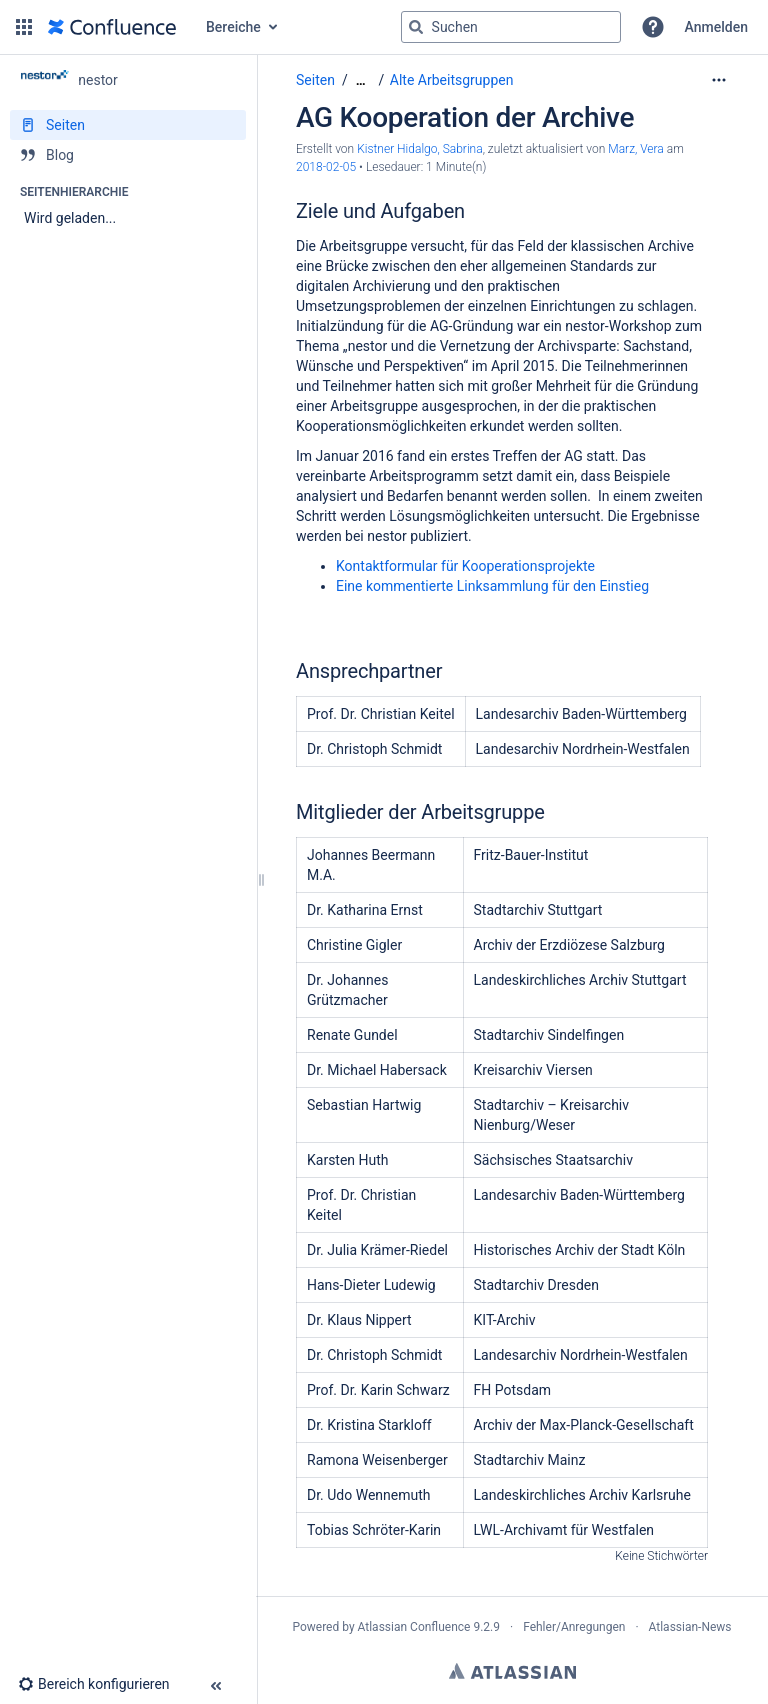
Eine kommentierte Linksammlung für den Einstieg (492, 586)
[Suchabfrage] (511, 27)
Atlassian (512, 1671)
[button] (24, 27)
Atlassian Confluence (414, 1627)
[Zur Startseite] (112, 27)
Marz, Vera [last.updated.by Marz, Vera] (637, 149)
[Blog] (128, 155)
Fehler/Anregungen (574, 1627)
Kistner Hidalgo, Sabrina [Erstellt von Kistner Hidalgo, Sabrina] (420, 149)
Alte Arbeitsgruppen (452, 80)
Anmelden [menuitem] (716, 27)
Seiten (315, 80)
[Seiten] (128, 125)
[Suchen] (416, 27)
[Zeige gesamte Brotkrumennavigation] (361, 80)
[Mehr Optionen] (719, 80)
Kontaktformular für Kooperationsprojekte (465, 566)
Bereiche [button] (233, 27)
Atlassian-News (690, 1627)
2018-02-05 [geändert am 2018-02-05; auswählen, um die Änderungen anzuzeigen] (326, 167)
